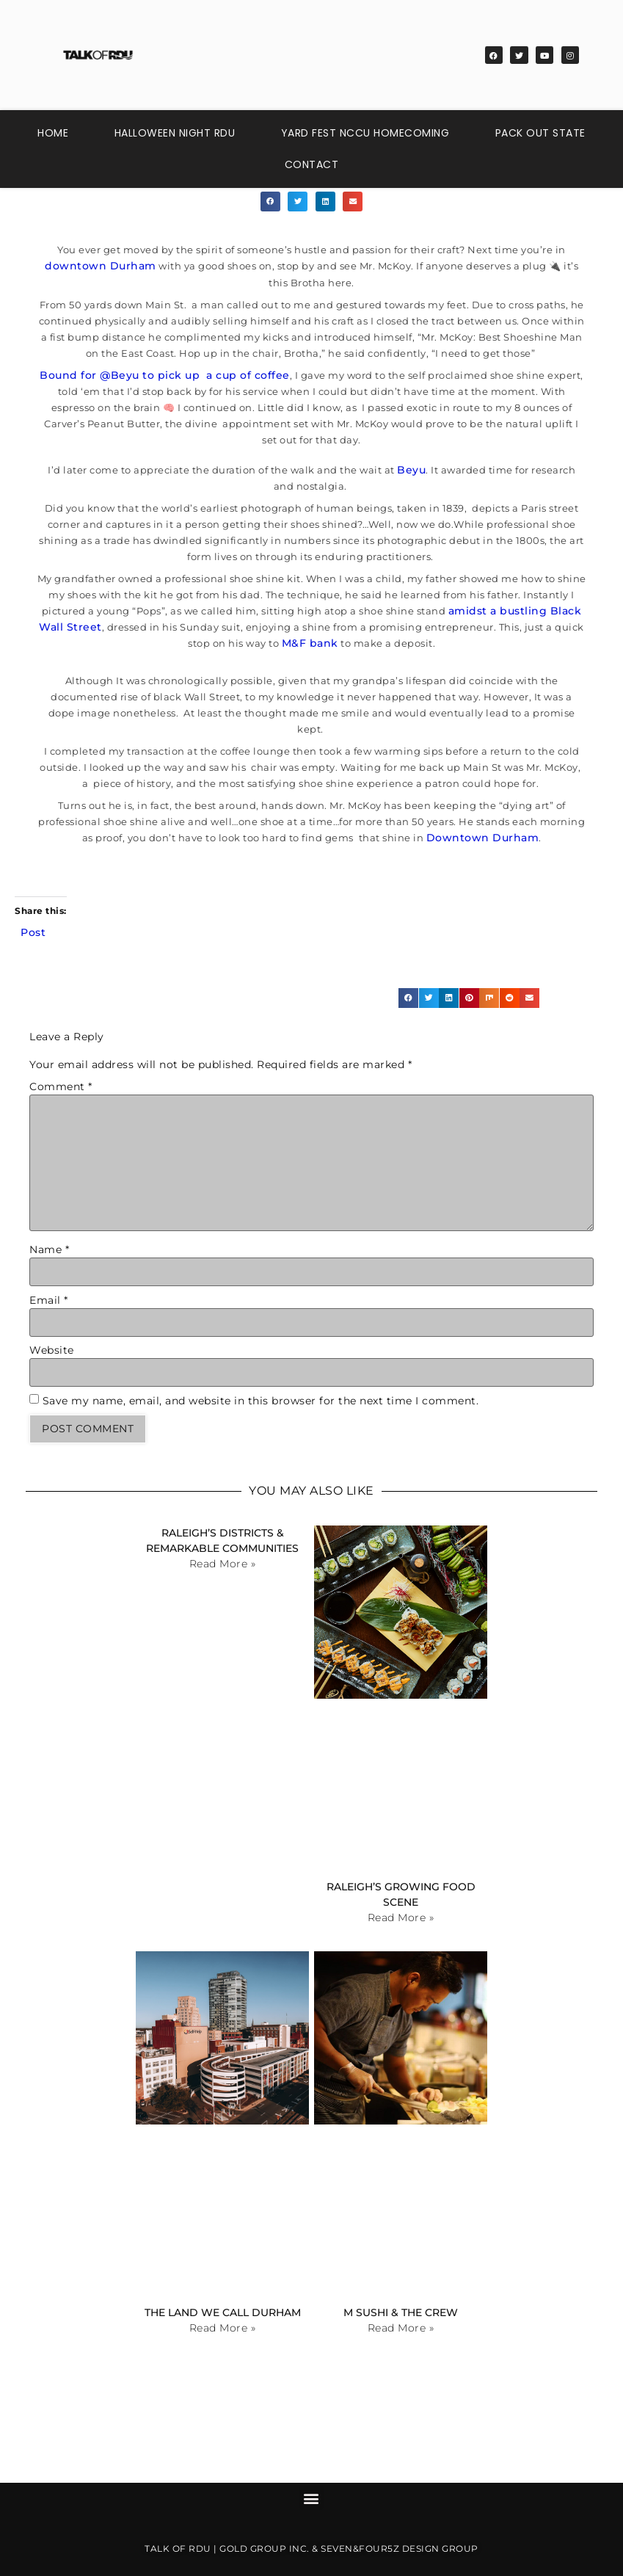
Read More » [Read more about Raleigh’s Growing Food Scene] (401, 1917)
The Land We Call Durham (223, 2312)
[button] (270, 201)
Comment (60, 1086)
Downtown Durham (482, 837)
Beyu (411, 469)
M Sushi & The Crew (400, 2312)
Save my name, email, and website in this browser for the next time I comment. (261, 1400)
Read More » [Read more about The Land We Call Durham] (222, 2327)
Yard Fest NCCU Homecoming (365, 133)
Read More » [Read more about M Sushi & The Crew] (401, 2327)
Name (49, 1249)
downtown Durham (100, 265)
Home (52, 133)
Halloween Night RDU (175, 133)
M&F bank (310, 643)
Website (51, 1350)
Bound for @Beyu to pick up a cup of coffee (165, 375)
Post (33, 932)
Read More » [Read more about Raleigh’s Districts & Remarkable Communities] (222, 1563)
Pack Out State (540, 133)
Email (48, 1300)
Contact (312, 164)
